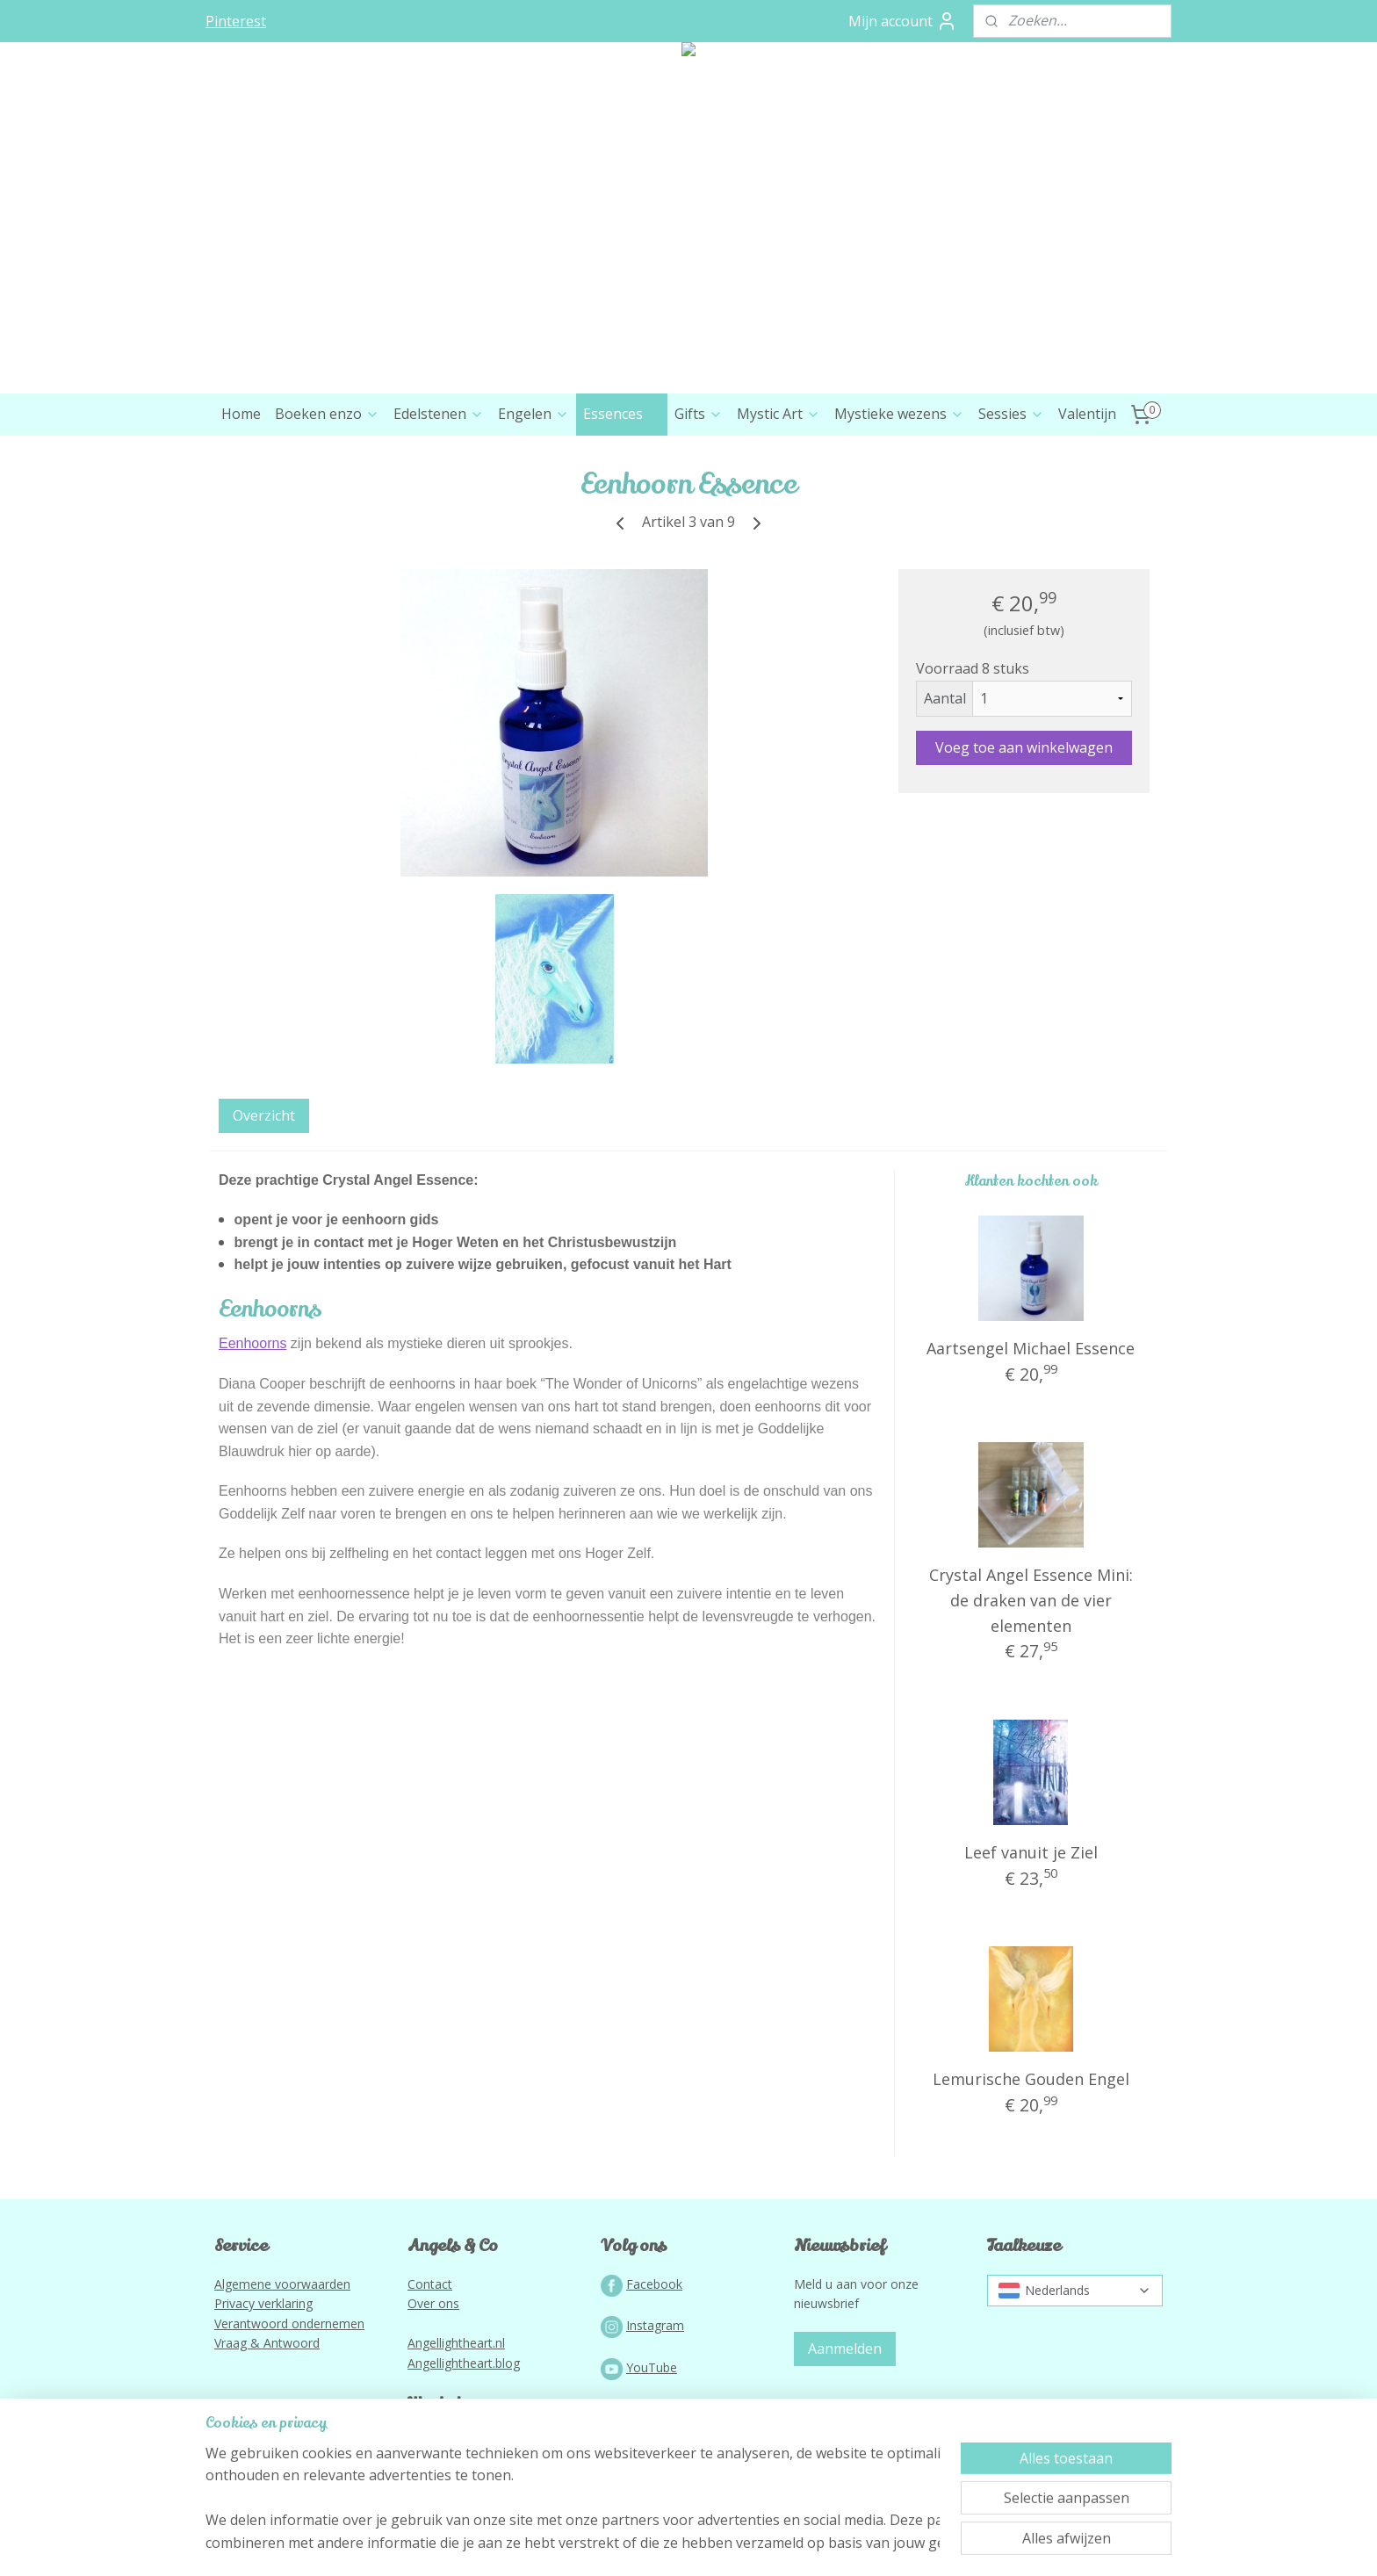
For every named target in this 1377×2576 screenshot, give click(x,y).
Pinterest (235, 21)
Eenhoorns (252, 1343)
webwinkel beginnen (719, 2544)
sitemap (615, 2544)
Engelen (533, 413)
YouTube (651, 2367)
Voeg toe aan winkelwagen (1024, 747)
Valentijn (1087, 413)
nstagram (657, 2325)
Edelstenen (438, 413)
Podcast (649, 2408)
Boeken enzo (327, 413)
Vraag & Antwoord (267, 2342)
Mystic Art (778, 413)
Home (241, 413)
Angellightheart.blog (463, 2363)
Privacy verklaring (263, 2303)
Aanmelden (845, 2348)
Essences (621, 413)
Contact (429, 2284)
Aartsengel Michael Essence (1030, 1348)
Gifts (698, 413)
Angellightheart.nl (456, 2342)
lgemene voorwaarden (286, 2284)
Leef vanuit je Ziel (1031, 1852)
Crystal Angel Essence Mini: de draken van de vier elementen (1031, 1600)
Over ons (433, 2303)
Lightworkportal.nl (458, 2465)
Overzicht (264, 1115)
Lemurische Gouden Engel (1031, 2078)
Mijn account (902, 21)
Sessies (1011, 413)
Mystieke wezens (899, 413)
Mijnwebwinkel (872, 2544)
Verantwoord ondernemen (289, 2323)
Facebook (654, 2284)
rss (652, 2544)
